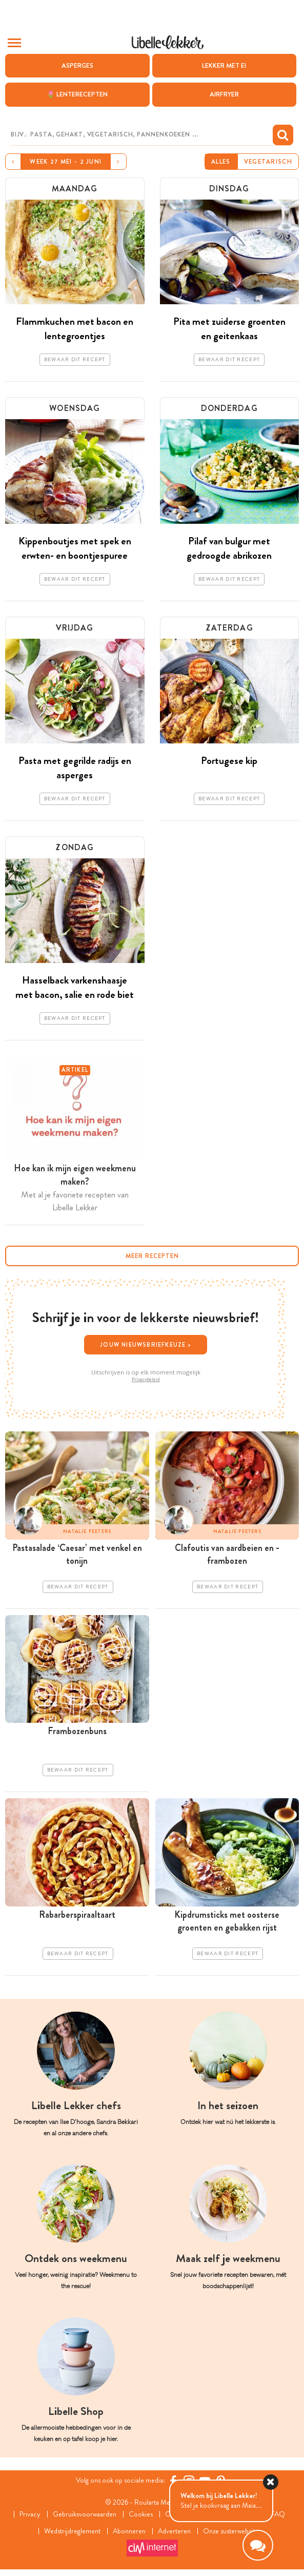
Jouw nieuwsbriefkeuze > (145, 1345)
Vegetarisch (268, 161)
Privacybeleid (146, 1380)
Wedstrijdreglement (72, 2531)
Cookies (141, 2514)
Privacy (29, 2514)
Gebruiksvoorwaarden (84, 2514)
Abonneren (129, 2531)
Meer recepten (152, 1256)
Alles (221, 161)
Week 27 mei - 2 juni (66, 161)
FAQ (278, 2514)
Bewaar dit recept (75, 359)
